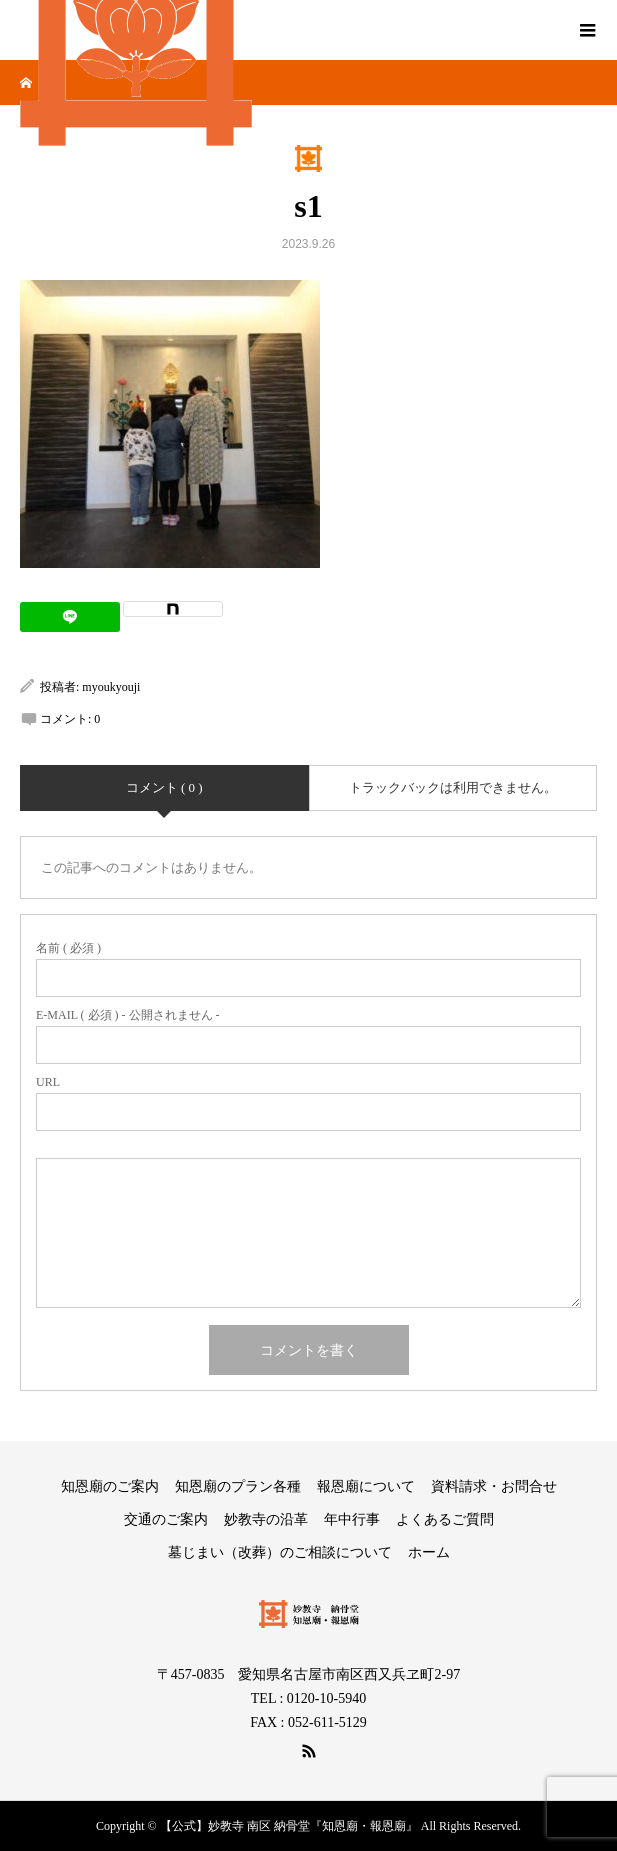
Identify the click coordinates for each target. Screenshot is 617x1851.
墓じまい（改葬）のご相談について (280, 1552)
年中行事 (352, 1519)
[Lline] (70, 617)
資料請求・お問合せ (494, 1486)
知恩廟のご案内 (110, 1486)
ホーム (429, 1552)
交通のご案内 (166, 1519)
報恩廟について (366, 1486)
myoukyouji (111, 687)
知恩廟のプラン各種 (238, 1486)
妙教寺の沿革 (266, 1519)
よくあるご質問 (445, 1519)
